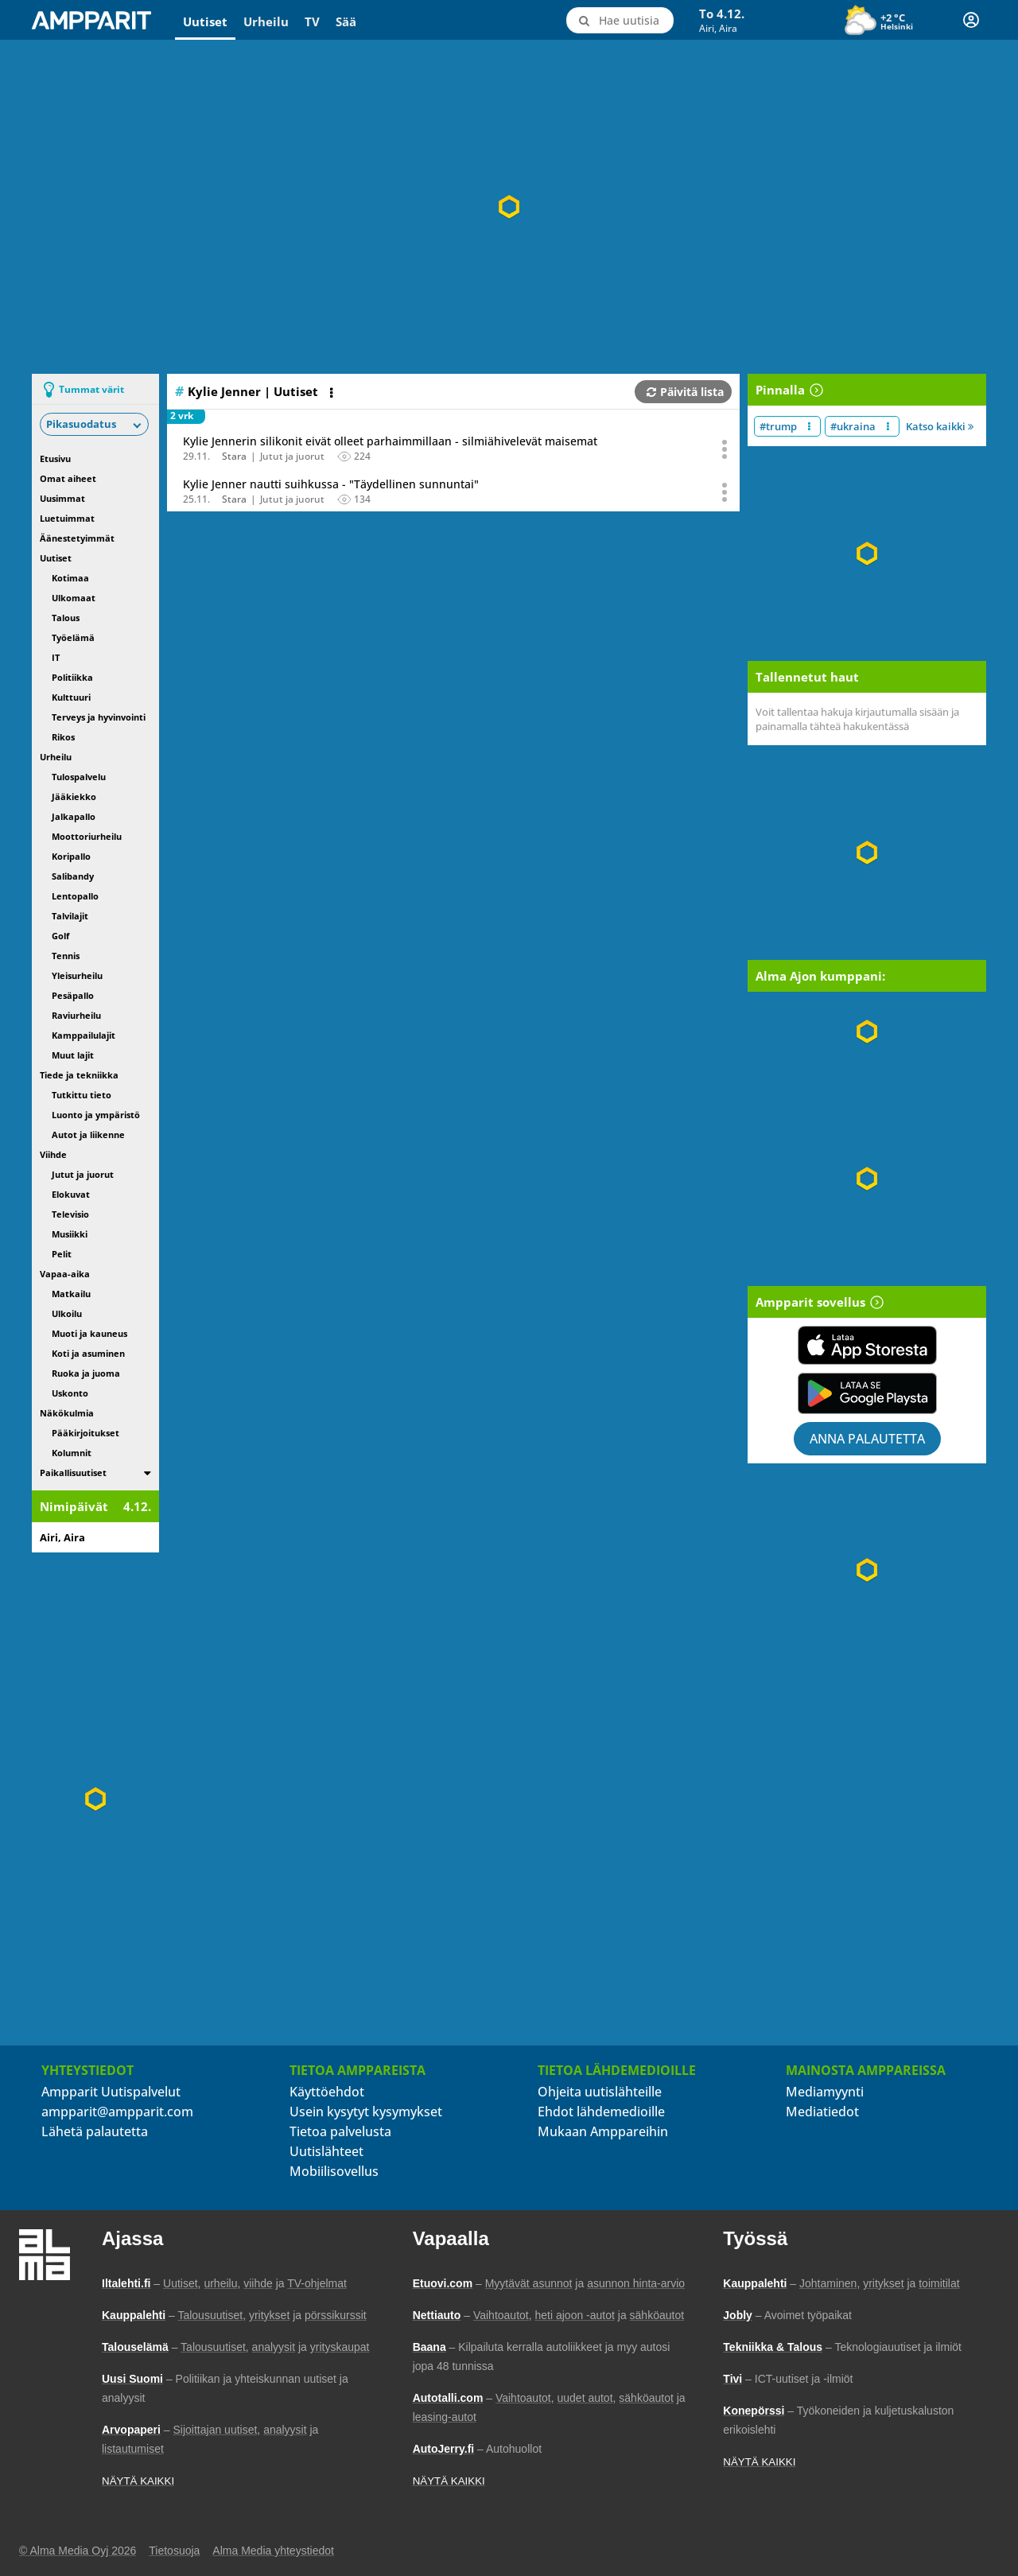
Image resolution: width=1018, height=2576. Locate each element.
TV (312, 21)
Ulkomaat (73, 598)
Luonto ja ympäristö (96, 1115)
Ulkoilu (67, 1313)
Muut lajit (73, 1055)
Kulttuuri (71, 697)
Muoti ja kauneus (89, 1333)
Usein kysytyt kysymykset (365, 2111)
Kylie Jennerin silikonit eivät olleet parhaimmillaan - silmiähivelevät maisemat (390, 441)
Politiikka (72, 677)
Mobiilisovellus (334, 2171)
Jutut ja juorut (83, 1174)
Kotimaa (70, 578)
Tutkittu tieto (81, 1095)
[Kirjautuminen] (971, 20)
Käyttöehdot (326, 2091)
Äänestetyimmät (77, 538)
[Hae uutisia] (619, 20)
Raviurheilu (76, 1015)
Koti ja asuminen (88, 1353)
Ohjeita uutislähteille (600, 2091)
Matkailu (71, 1294)
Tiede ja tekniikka (79, 1075)
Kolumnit (71, 1453)
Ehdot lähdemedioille (601, 2111)
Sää (346, 21)
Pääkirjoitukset (85, 1433)
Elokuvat (71, 1194)
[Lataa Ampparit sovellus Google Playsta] (867, 1393)
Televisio (70, 1214)
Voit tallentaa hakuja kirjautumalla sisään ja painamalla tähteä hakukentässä (857, 719)
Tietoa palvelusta (340, 2131)
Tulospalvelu (79, 777)
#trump (778, 426)
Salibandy (73, 876)
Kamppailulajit (83, 1035)
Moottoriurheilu (87, 836)
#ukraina (853, 426)
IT (56, 657)
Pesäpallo (73, 995)
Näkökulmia (67, 1413)
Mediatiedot (822, 2111)
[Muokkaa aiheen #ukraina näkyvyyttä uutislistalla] (888, 426)
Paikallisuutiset (73, 1472)
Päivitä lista (685, 391)
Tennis (66, 956)
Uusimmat (62, 498)
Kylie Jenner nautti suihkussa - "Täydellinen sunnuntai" (331, 483)
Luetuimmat (67, 518)
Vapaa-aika (65, 1274)
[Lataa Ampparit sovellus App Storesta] (867, 1345)
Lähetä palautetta (94, 2131)
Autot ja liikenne (88, 1134)
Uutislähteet (326, 2151)
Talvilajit (70, 916)
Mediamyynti (825, 2091)
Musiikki (69, 1234)
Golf (60, 936)
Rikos (63, 737)
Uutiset (205, 21)
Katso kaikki (939, 426)
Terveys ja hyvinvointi (99, 717)
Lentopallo (75, 896)
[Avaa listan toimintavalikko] (333, 393)
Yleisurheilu (77, 975)
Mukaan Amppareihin (603, 2131)
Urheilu (266, 21)
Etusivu (55, 458)
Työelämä (73, 637)
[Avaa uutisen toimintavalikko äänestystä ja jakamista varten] (725, 448)
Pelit (62, 1254)
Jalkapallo (73, 816)
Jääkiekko (74, 796)
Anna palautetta (867, 1438)
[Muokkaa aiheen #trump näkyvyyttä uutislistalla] (809, 426)
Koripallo (71, 856)
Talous (66, 618)
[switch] (147, 1472)
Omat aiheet (68, 478)
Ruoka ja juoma (86, 1373)
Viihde (53, 1154)
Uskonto (70, 1393)
